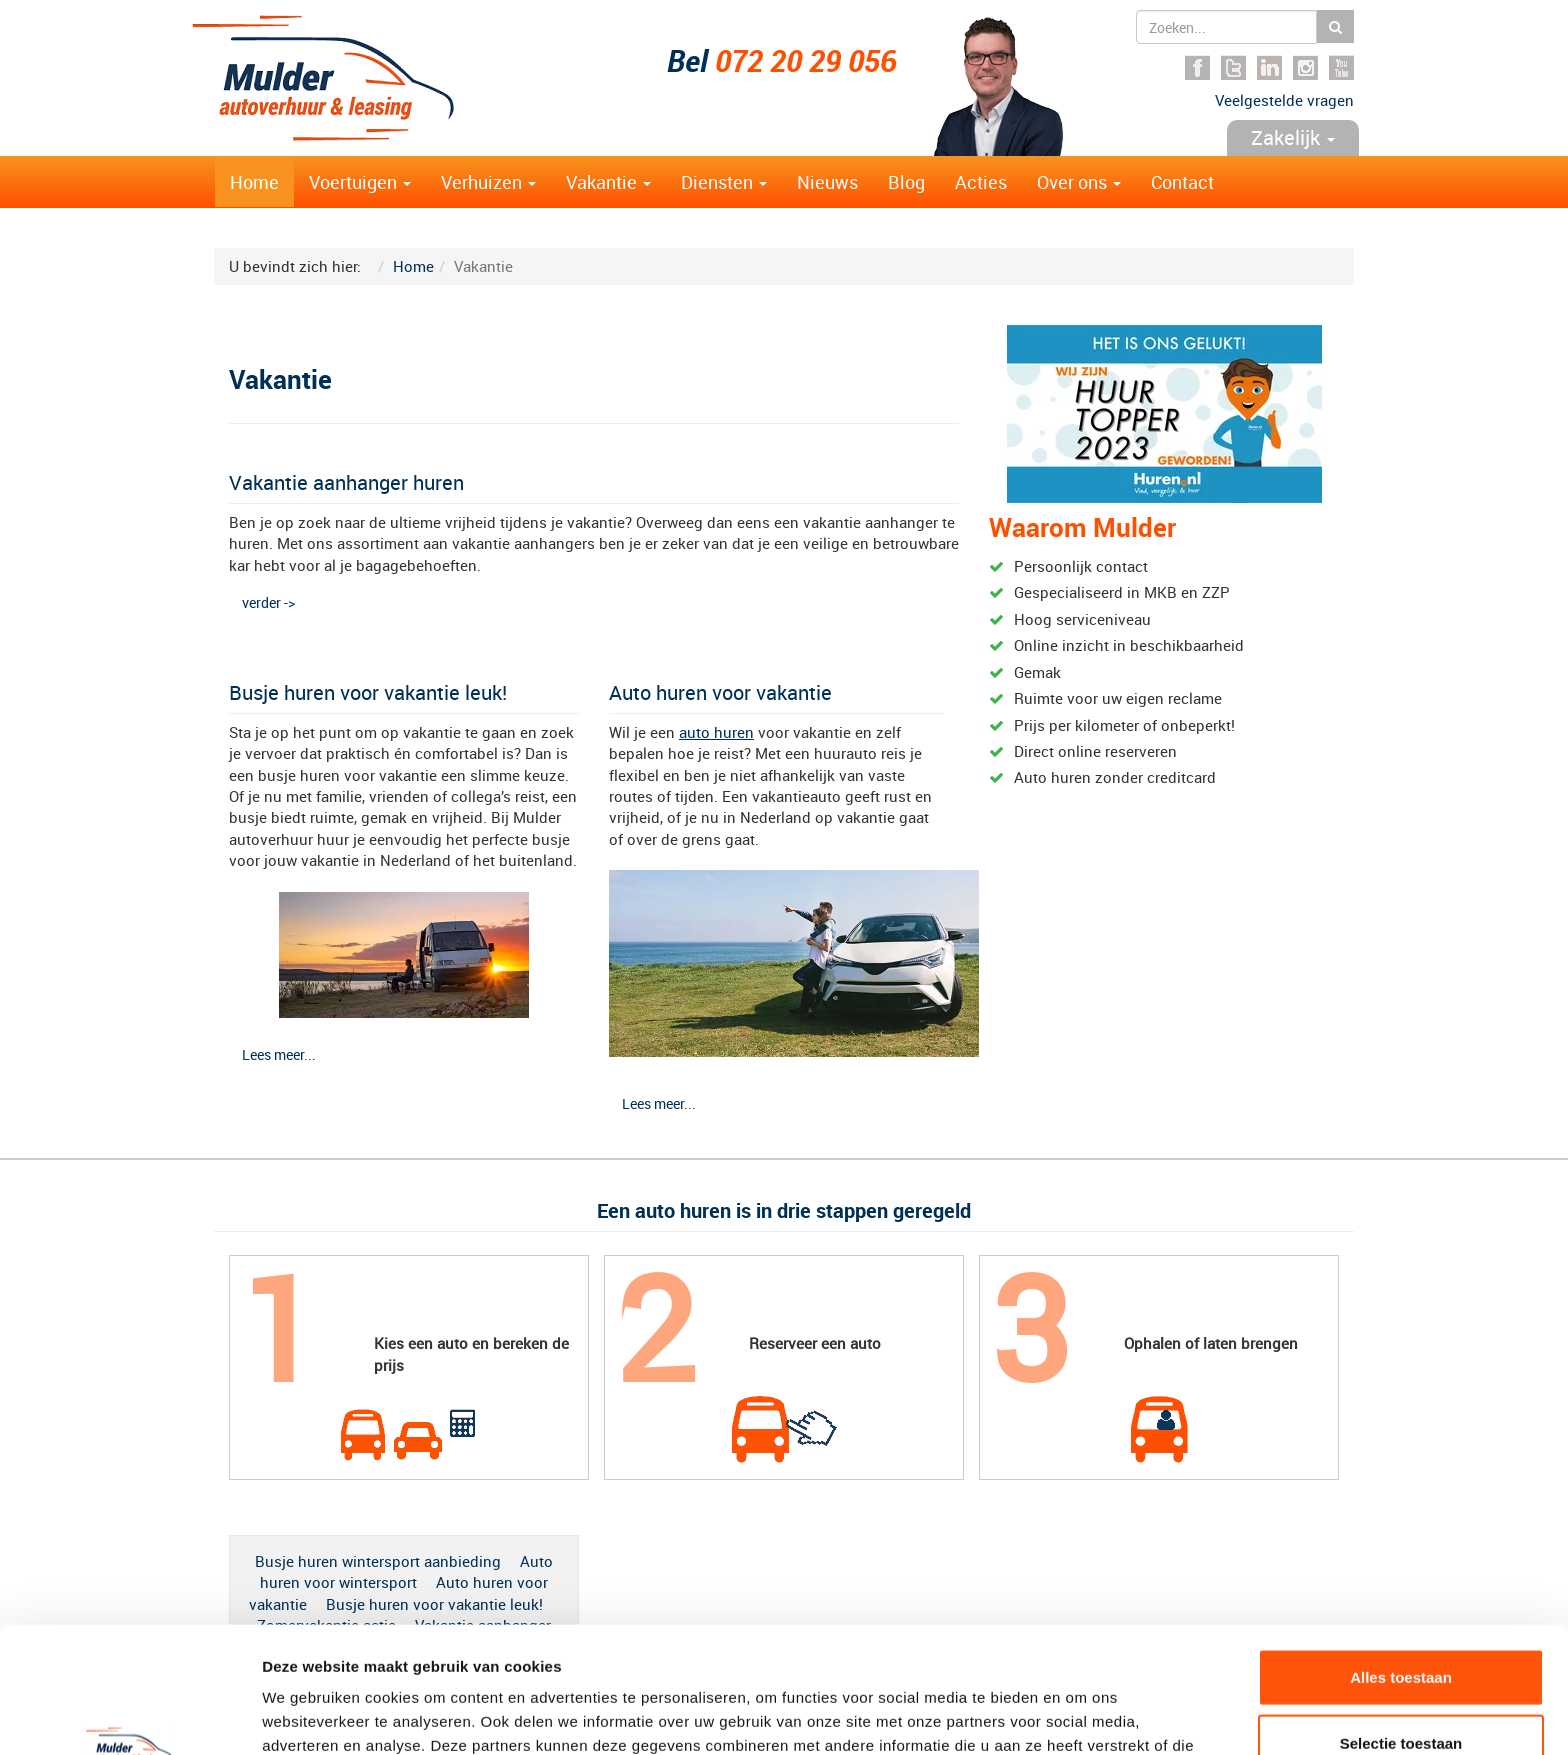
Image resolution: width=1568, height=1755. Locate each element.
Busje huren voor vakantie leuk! (368, 692)
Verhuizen (488, 182)
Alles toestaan (1401, 1558)
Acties (981, 182)
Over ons (1079, 182)
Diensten (724, 182)
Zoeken (1335, 26)
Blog (906, 182)
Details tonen (1080, 1715)
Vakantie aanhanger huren (346, 482)
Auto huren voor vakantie (720, 692)
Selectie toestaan (1401, 1624)
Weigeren (1400, 1689)
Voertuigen (360, 182)
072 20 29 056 (806, 60)
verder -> (268, 602)
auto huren (716, 732)
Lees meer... (279, 1054)
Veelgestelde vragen (1284, 100)
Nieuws (827, 182)
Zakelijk (1293, 137)
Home (254, 182)
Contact (1182, 182)
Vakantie (608, 182)
